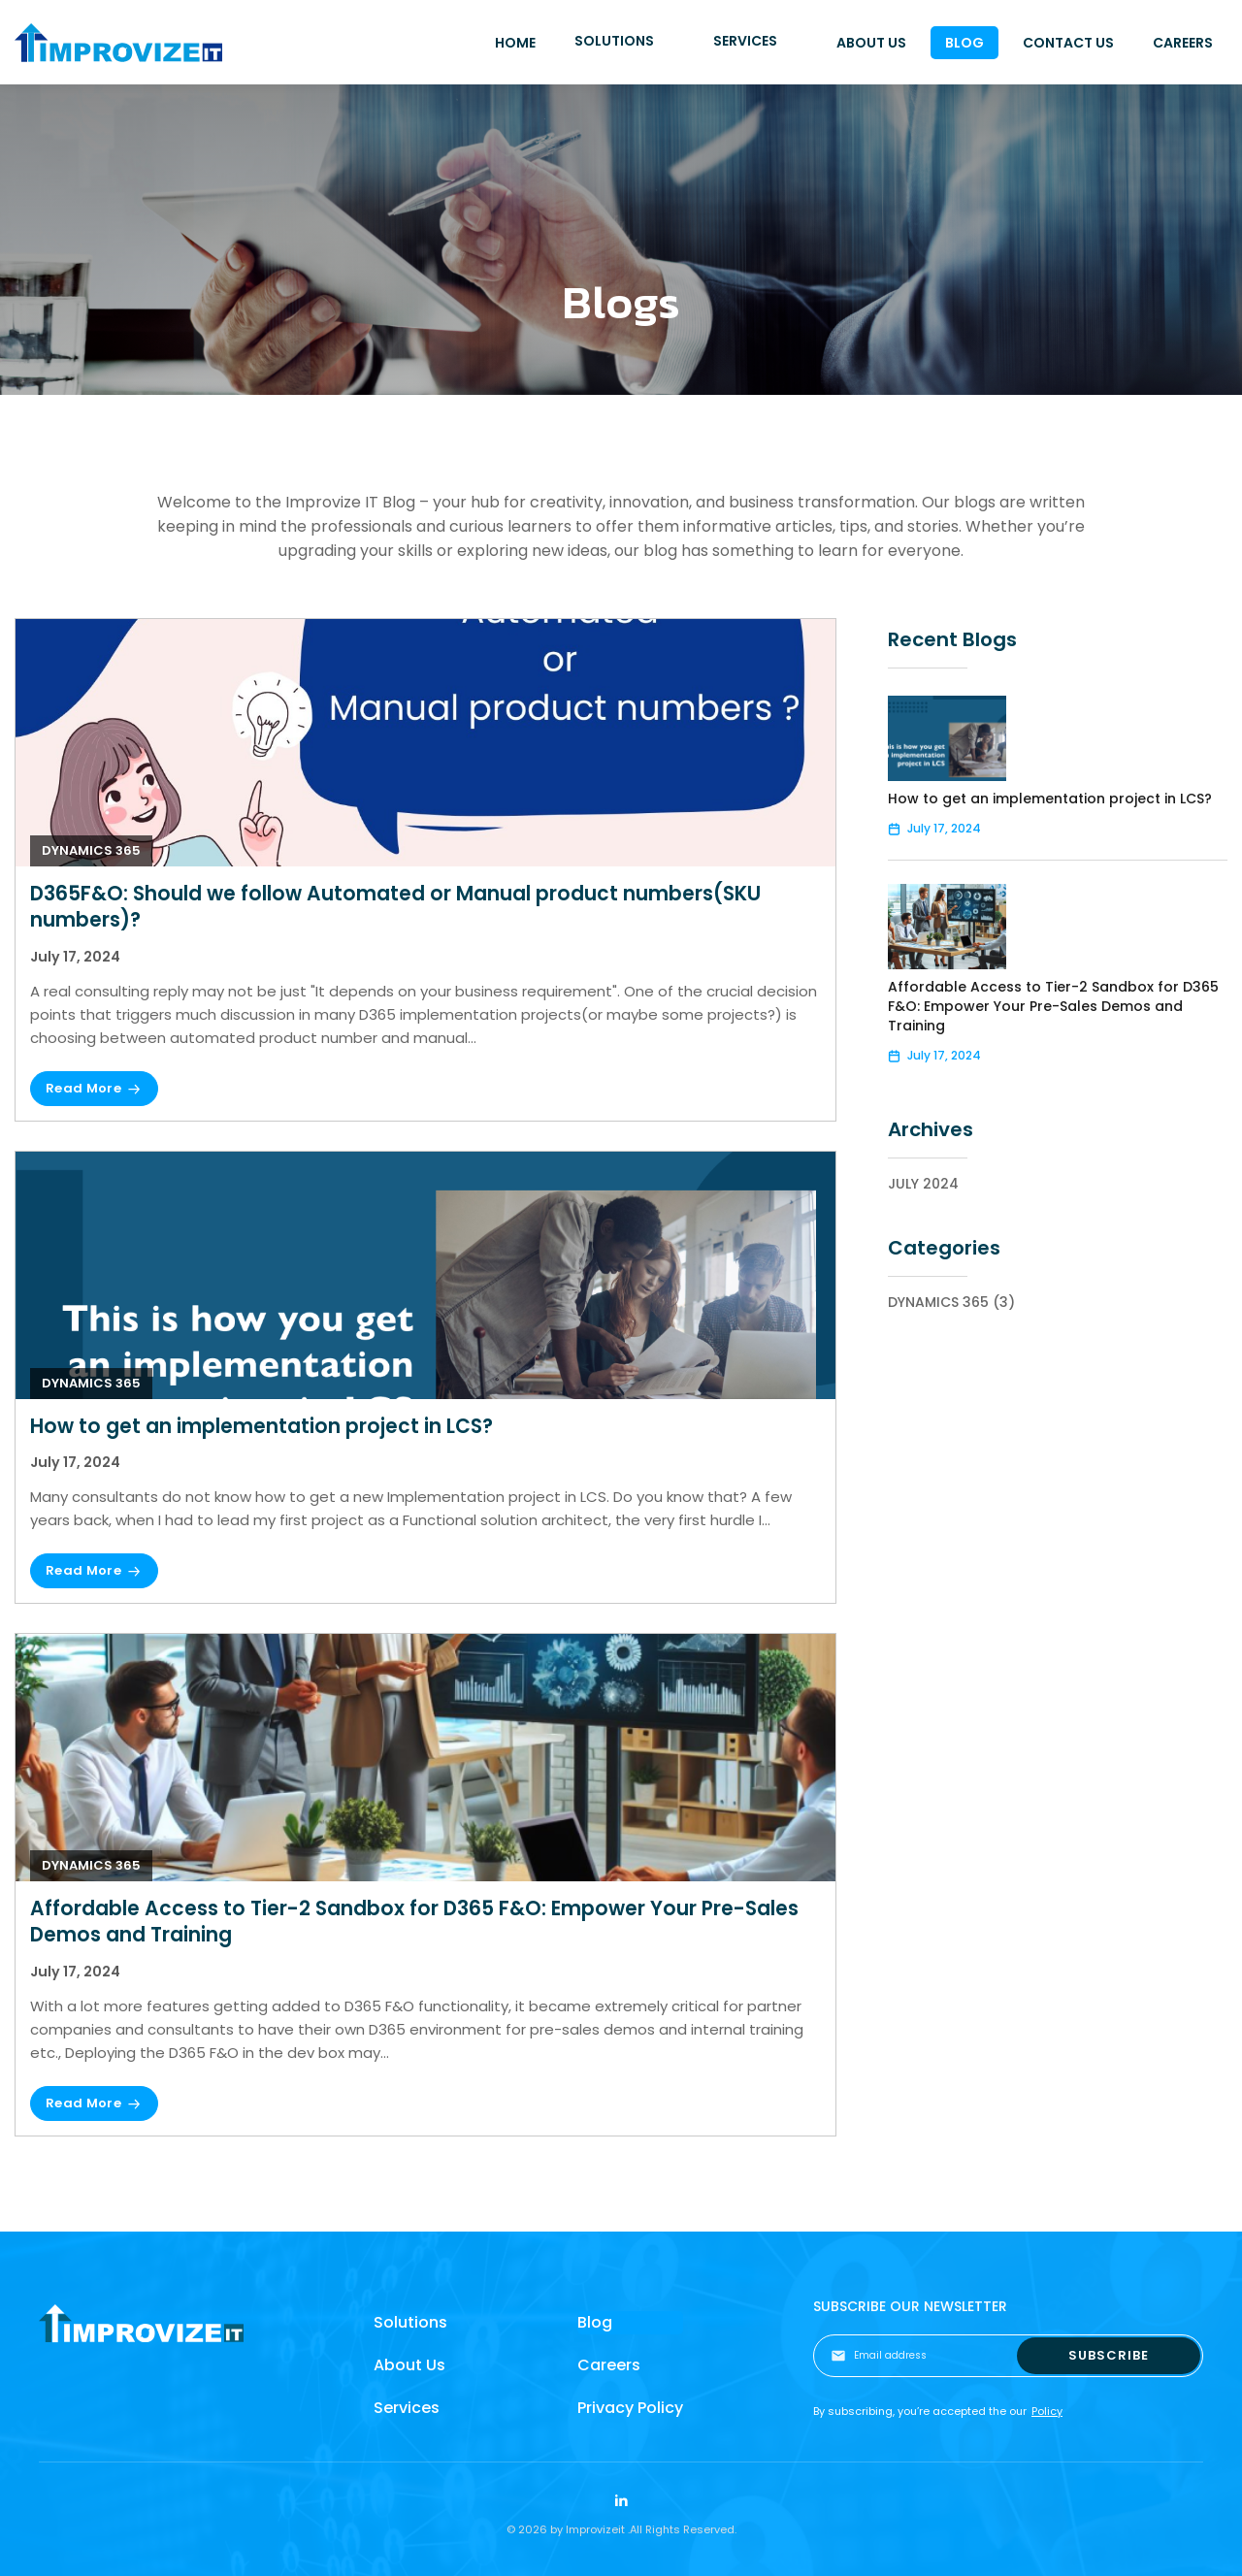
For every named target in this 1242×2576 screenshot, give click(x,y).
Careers (608, 2365)
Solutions (410, 2322)
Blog (594, 2322)
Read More (83, 1088)
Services (407, 2408)
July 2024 (923, 1183)
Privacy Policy (630, 2408)
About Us (409, 2365)
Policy (1046, 2411)
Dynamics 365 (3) (951, 1302)
